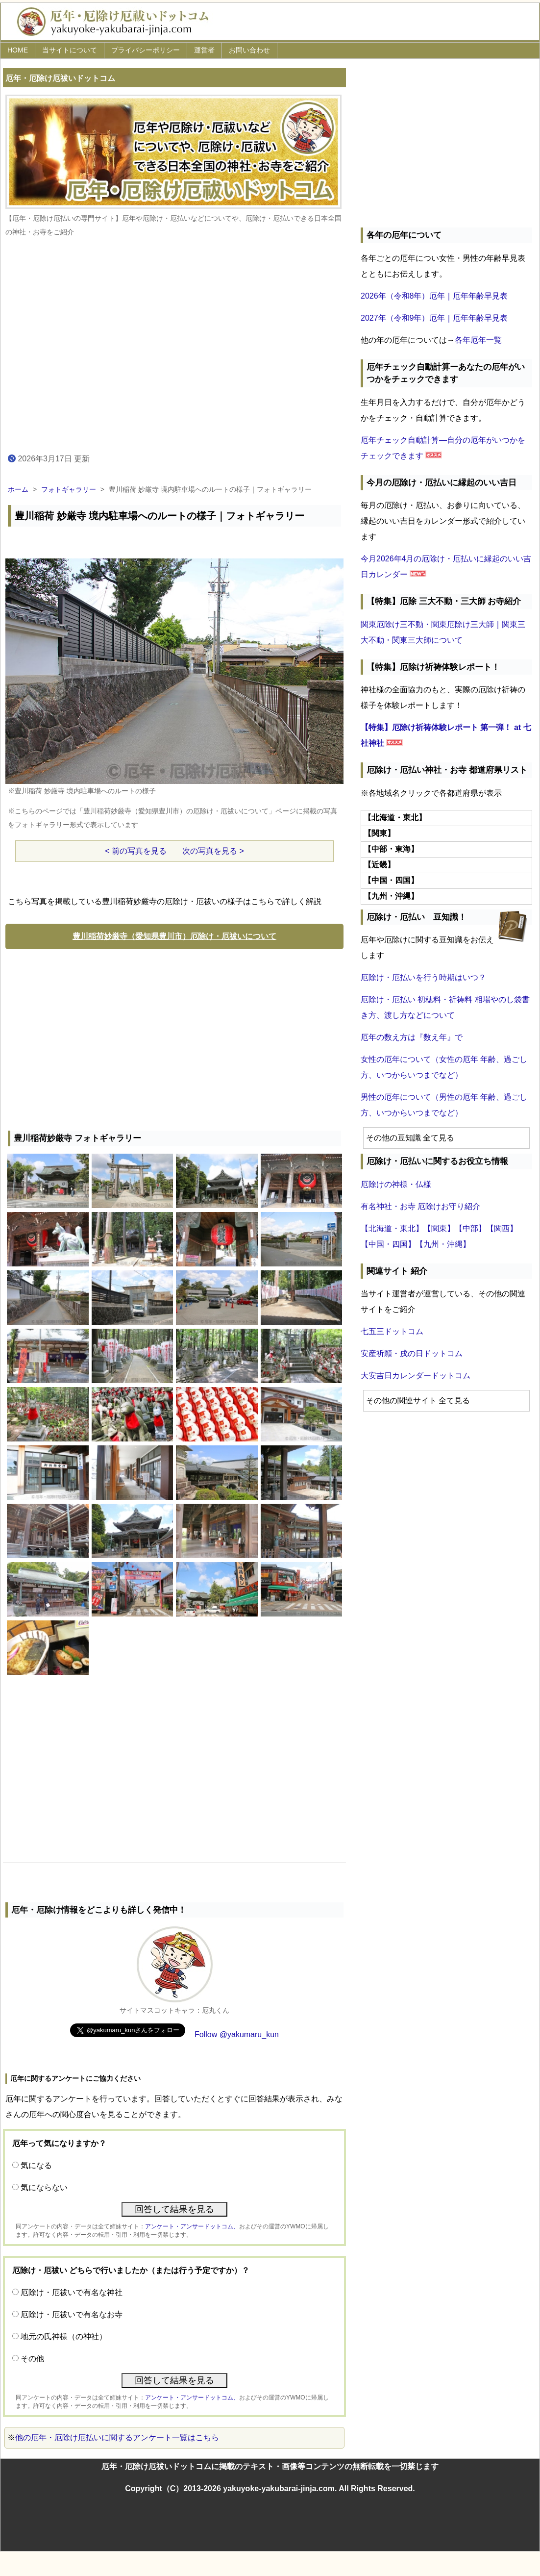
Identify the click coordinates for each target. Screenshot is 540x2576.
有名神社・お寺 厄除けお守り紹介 (420, 1206)
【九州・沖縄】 (443, 1244)
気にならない (44, 2187)
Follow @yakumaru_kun (237, 2034)
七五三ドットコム (392, 1331)
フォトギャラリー (68, 489)
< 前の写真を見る (136, 851)
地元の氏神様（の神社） (64, 2336)
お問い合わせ (249, 50)
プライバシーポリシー (145, 50)
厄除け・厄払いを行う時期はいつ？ (423, 977)
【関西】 (501, 1228)
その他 (32, 2358)
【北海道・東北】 (392, 1228)
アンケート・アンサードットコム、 (192, 2226)
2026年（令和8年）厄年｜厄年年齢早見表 (434, 296)
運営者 (204, 50)
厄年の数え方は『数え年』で (412, 1037)
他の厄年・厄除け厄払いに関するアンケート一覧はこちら (117, 2437)
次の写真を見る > (213, 851)
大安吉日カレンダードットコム (415, 1375)
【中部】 (470, 1228)
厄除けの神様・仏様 (396, 1184)
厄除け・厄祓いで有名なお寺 (72, 2314)
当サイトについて (69, 50)
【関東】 (439, 1228)
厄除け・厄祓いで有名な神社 (72, 2292)
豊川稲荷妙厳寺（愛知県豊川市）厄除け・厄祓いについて (174, 936)
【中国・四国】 (388, 1244)
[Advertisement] (174, 1037)
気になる (36, 2165)
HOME (17, 50)
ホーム (18, 489)
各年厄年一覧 (478, 340)
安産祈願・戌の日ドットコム (412, 1353)
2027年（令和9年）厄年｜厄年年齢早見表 (434, 318)
